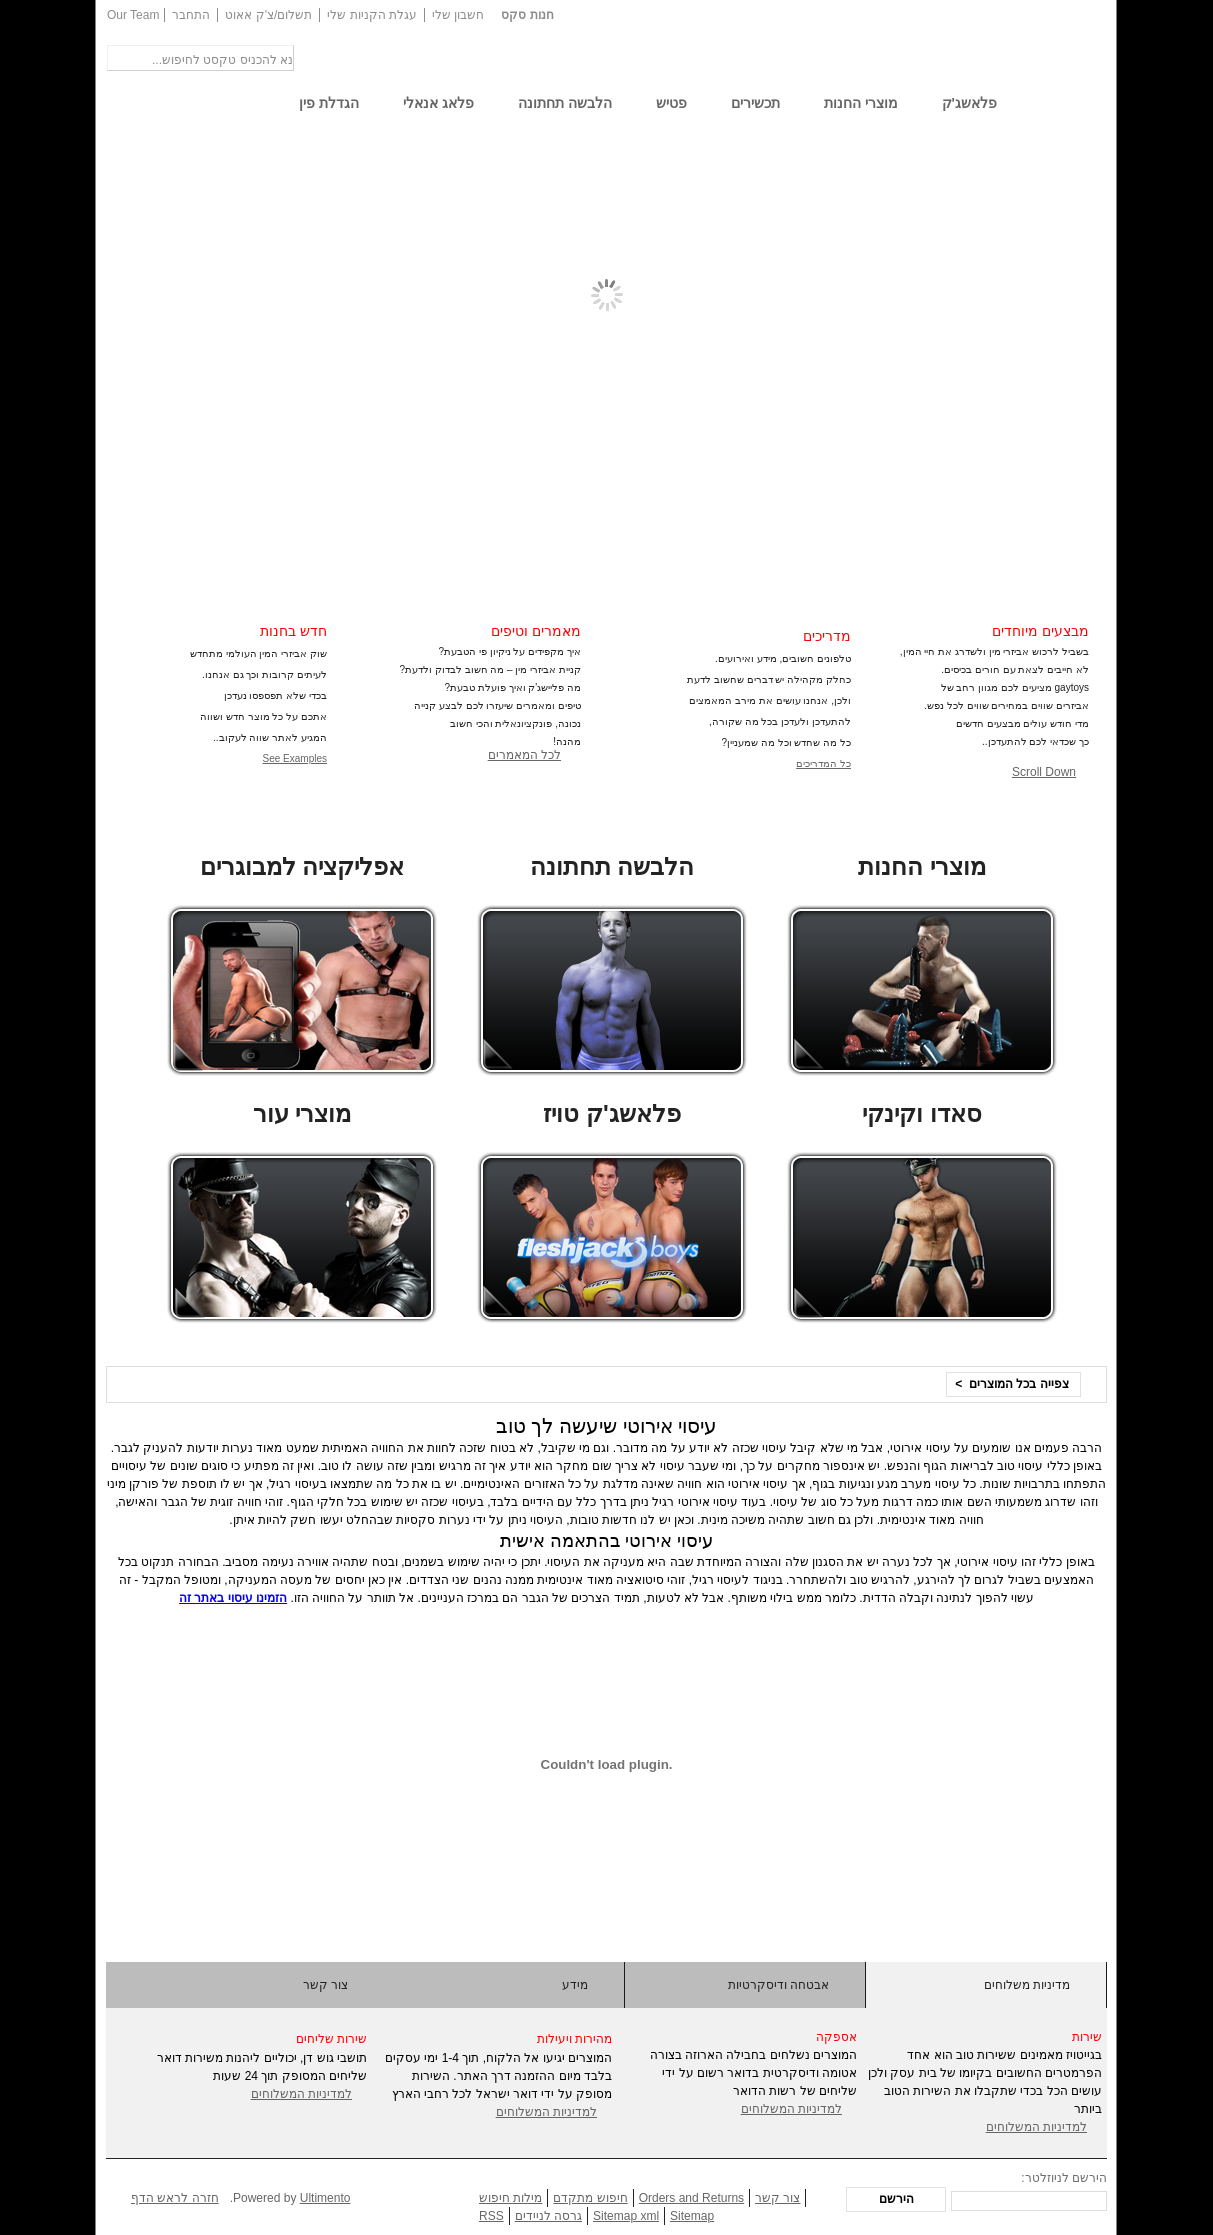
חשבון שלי (458, 15)
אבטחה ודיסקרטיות (778, 1985)
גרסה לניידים (548, 2216)
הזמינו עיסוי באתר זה (233, 1598)
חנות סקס (527, 15)
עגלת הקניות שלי (372, 15)
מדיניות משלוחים (1027, 1985)
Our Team (133, 15)
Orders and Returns (691, 2198)
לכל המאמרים (524, 755)
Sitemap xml (626, 2216)
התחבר (191, 15)
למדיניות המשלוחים (301, 2094)
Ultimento (325, 2198)
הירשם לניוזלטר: (1064, 2178)
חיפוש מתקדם (590, 2198)
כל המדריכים (823, 763)
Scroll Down (1044, 772)
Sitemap (692, 2216)
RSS (491, 2216)
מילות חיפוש (510, 2198)
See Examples (295, 758)
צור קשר (325, 1985)
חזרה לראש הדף (175, 2198)
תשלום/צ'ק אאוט (268, 15)
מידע (575, 1985)
